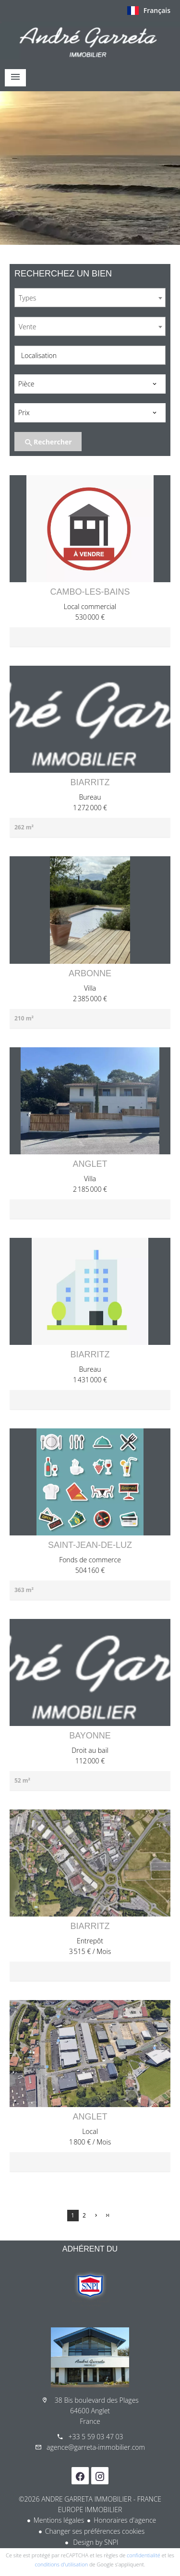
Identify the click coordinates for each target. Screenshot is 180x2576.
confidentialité (143, 2555)
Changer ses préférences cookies (95, 2531)
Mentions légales (59, 2520)
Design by (95, 2542)
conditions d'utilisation (61, 2564)
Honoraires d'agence (125, 2520)
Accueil (90, 40)
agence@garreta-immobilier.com (96, 2447)
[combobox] (90, 297)
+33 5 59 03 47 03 (95, 2436)
